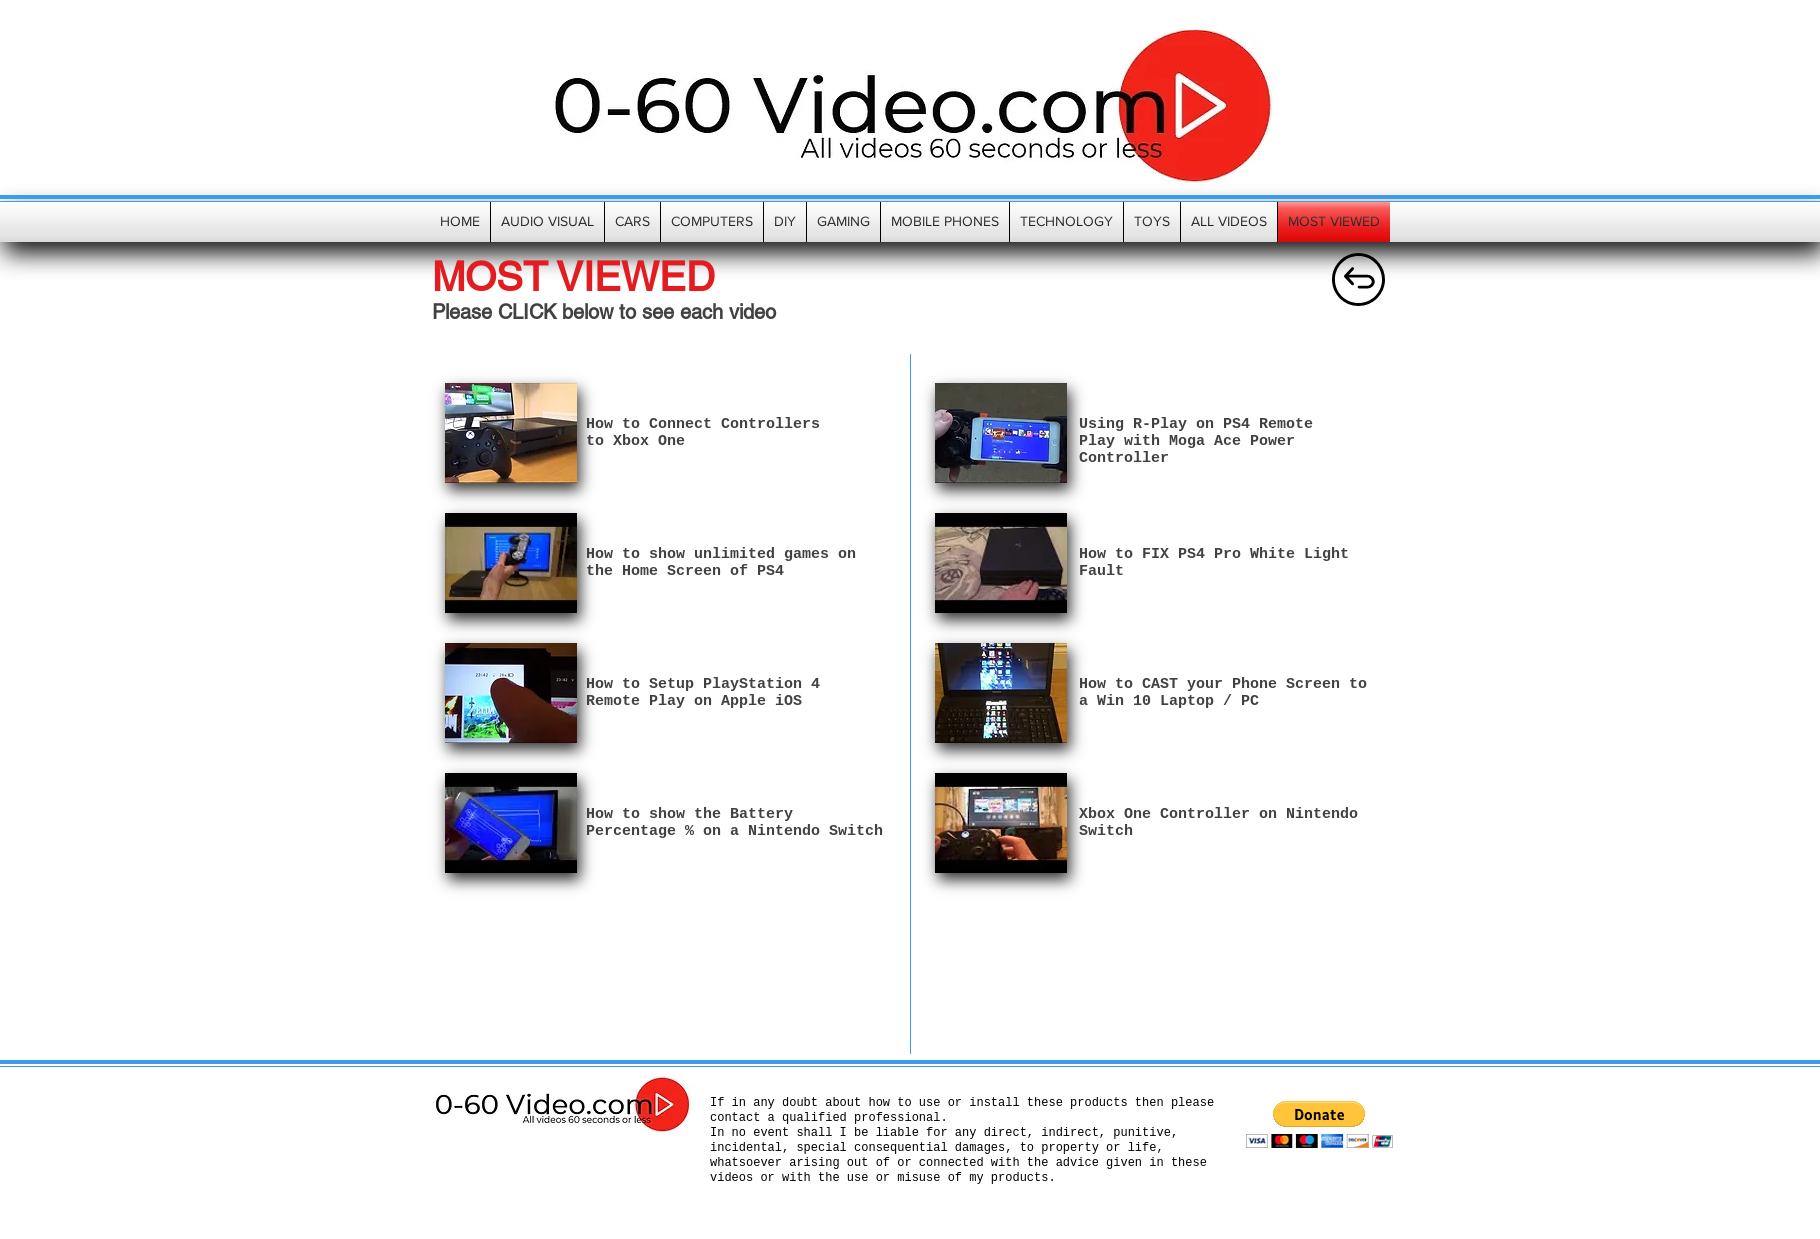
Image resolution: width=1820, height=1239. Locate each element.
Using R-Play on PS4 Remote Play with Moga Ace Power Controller (1196, 441)
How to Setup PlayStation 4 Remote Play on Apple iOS (703, 693)
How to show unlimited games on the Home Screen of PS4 (721, 563)
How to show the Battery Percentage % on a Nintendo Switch (734, 823)
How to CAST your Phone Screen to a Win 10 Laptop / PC (1223, 693)
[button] (1319, 1124)
